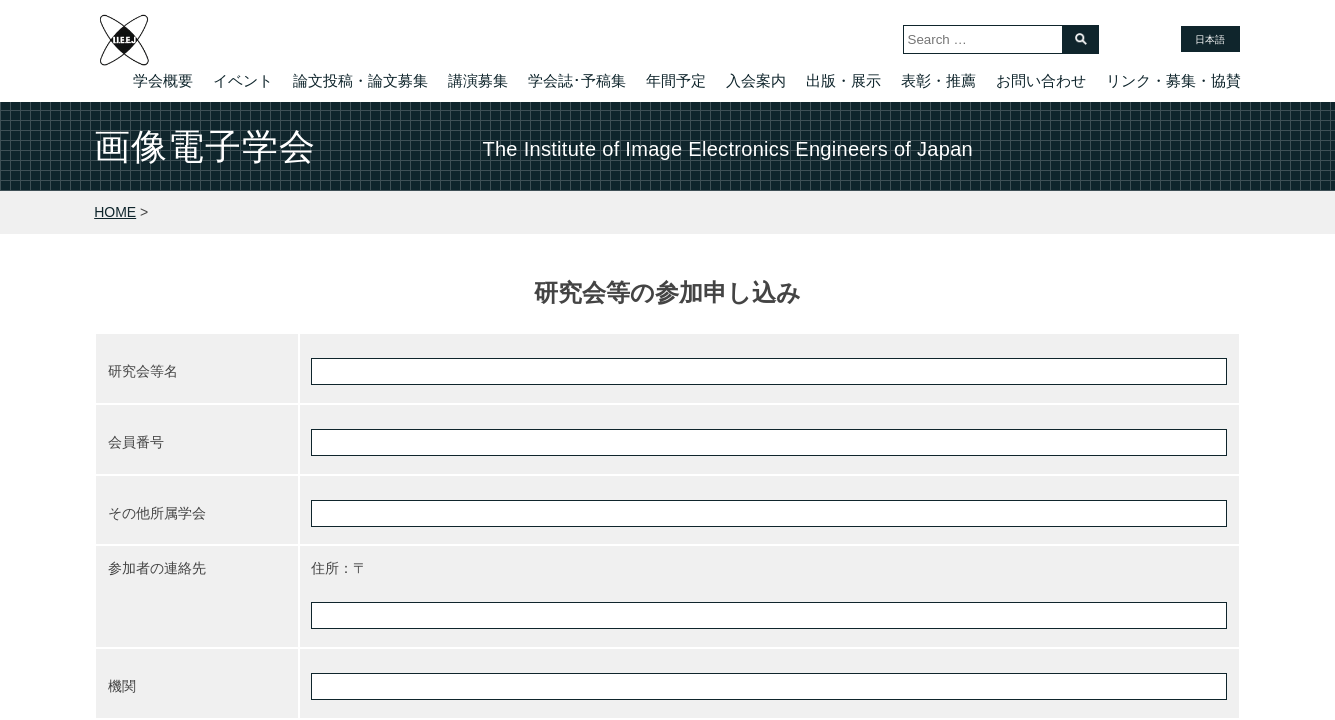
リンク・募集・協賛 (1173, 80)
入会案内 (756, 80)
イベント (243, 80)
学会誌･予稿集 (577, 80)
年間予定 (676, 80)
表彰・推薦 (938, 80)
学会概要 (163, 80)
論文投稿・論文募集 (360, 80)
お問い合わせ (1041, 80)
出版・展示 (843, 80)
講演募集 (478, 80)
